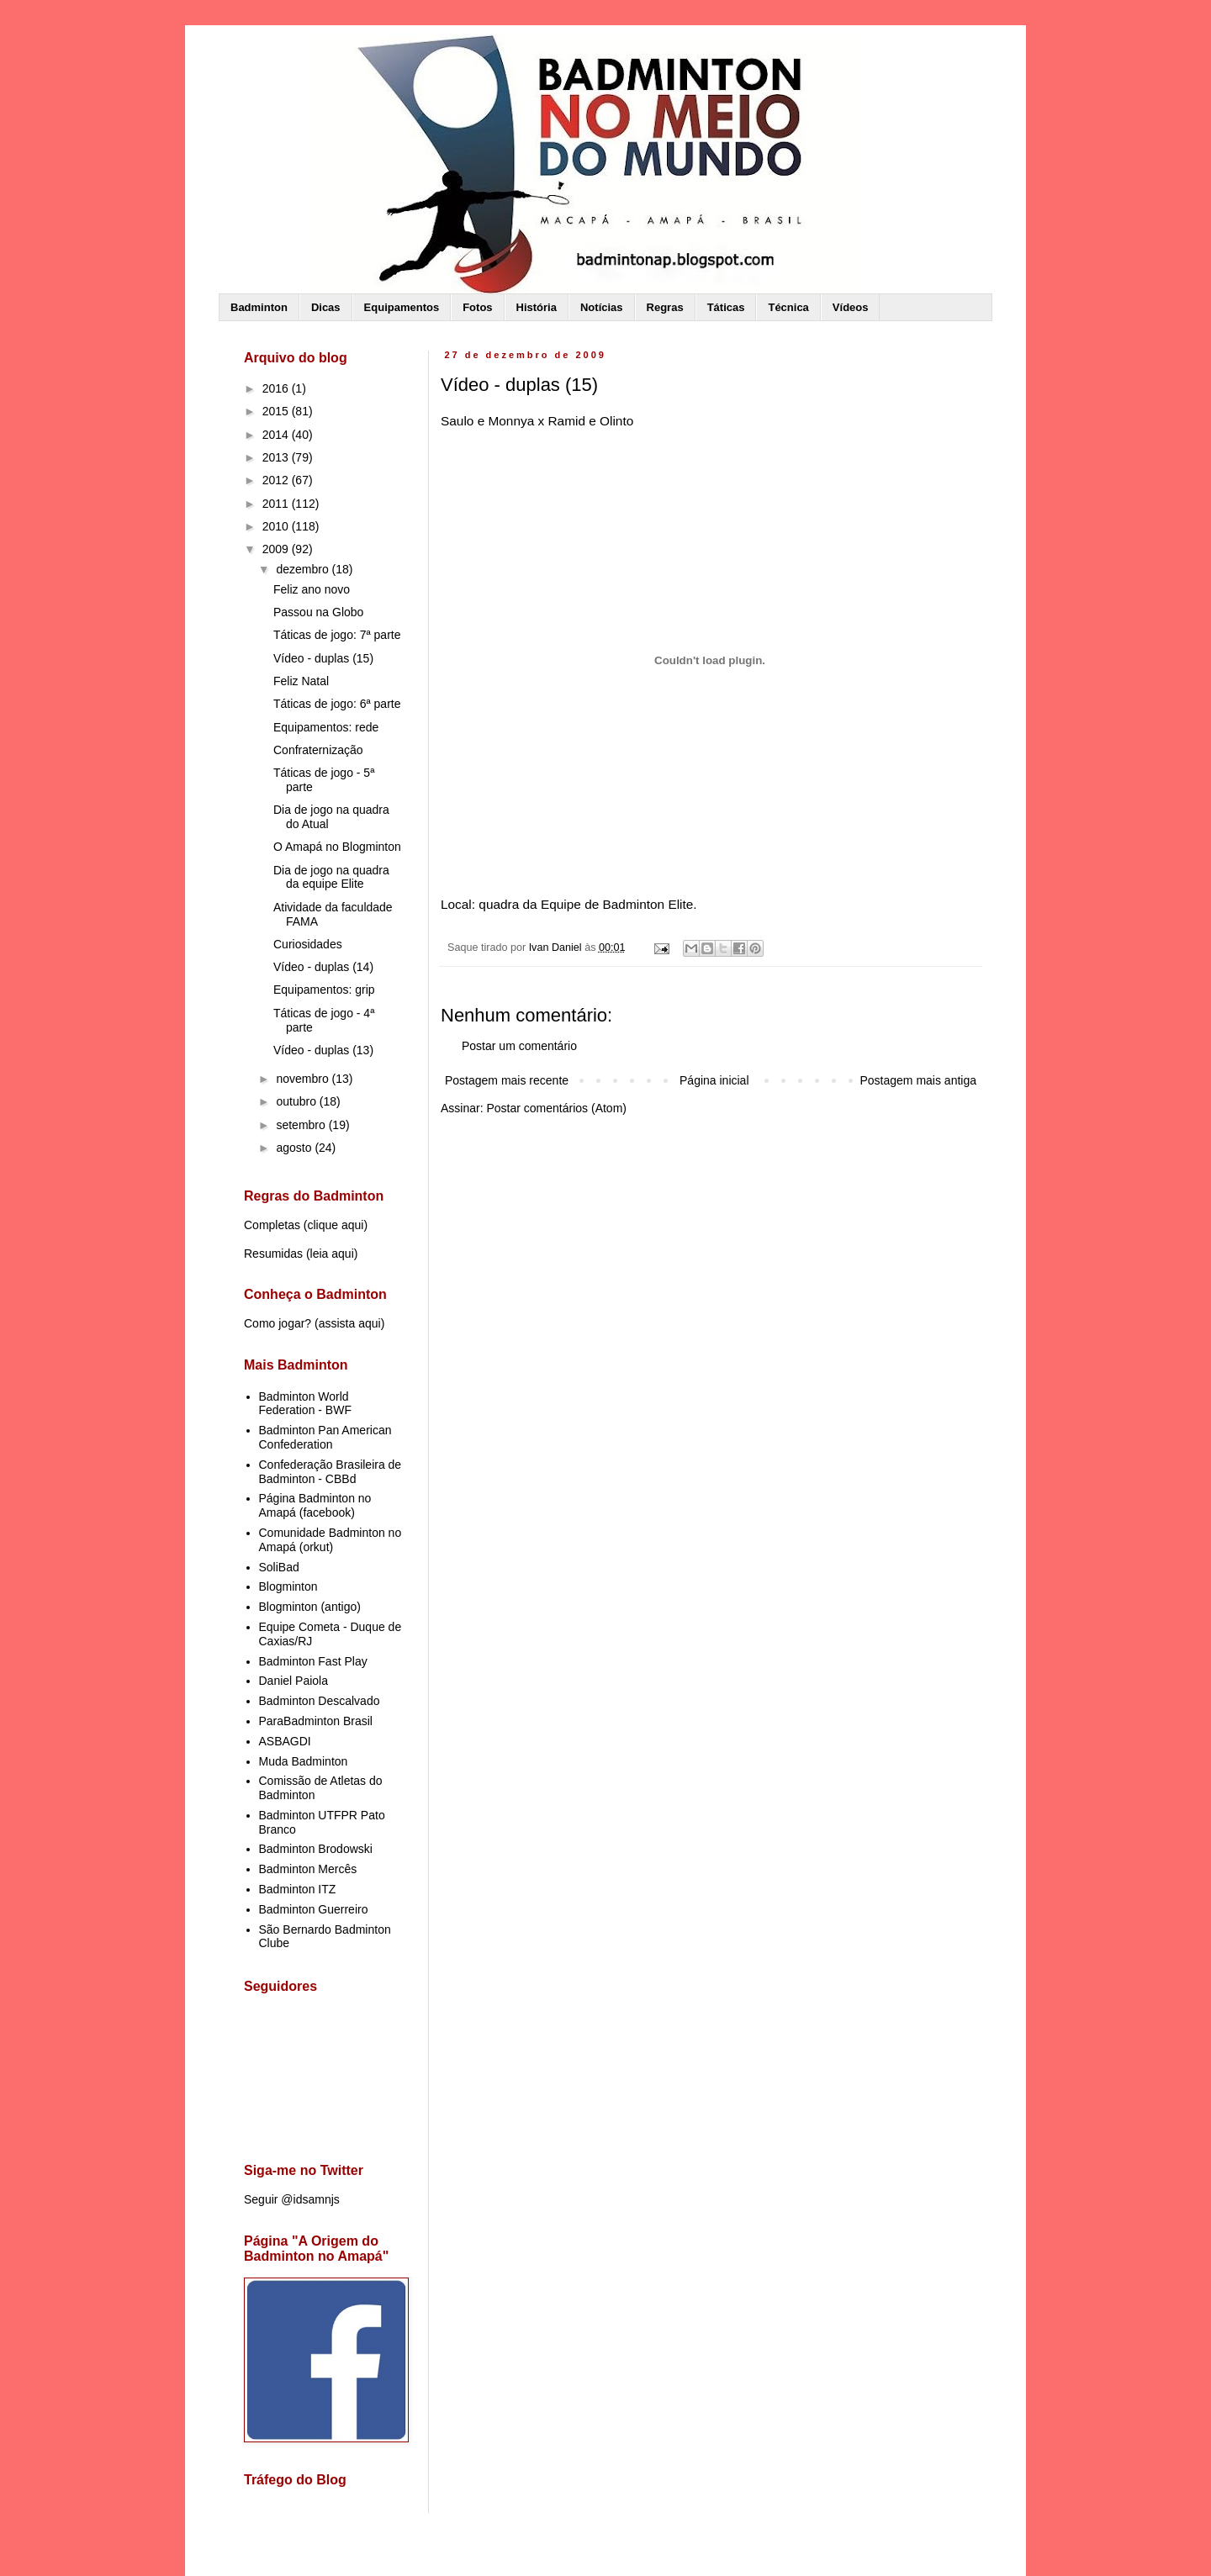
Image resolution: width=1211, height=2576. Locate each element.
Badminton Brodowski (316, 1848)
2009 (277, 549)
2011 (277, 503)
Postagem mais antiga (917, 1080)
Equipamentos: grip (324, 989)
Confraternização (318, 750)
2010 (277, 526)
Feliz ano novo (311, 589)
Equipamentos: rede (325, 727)
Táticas (726, 307)
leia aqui (332, 1253)
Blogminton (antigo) (310, 1606)
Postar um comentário (519, 1046)
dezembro (303, 569)
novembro (303, 1078)
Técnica (788, 307)
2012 (277, 480)
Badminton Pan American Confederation (325, 1437)
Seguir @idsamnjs (292, 2199)
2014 (277, 434)
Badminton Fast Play (313, 1661)
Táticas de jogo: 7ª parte (337, 634)
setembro (302, 1125)
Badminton (259, 307)
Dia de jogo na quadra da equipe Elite (331, 877)
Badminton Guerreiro (313, 1909)
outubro (297, 1101)
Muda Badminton (303, 1761)
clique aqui (335, 1225)
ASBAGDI (285, 1741)
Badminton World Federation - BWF (305, 1403)
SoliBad (279, 1567)
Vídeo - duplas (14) (323, 967)
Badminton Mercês (308, 1869)
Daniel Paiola (294, 1680)
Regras (665, 307)
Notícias (601, 307)
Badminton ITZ (297, 1889)
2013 (277, 457)
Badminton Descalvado (319, 1701)
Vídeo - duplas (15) (323, 658)
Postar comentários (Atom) (556, 1108)
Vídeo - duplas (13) (323, 1050)
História (536, 307)
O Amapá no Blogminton (337, 846)
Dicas (326, 307)
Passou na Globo (318, 612)
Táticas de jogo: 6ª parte (337, 703)
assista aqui (350, 1323)
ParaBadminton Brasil (316, 1721)
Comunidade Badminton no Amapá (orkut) (330, 1540)
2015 (277, 411)
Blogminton (288, 1586)
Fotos (477, 307)
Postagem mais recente (506, 1080)
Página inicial (714, 1080)
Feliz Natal (301, 681)
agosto (295, 1147)
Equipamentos (402, 307)
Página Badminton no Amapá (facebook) (315, 1505)
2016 (277, 388)
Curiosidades (307, 944)
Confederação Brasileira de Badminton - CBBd (330, 1472)
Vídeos (851, 307)
